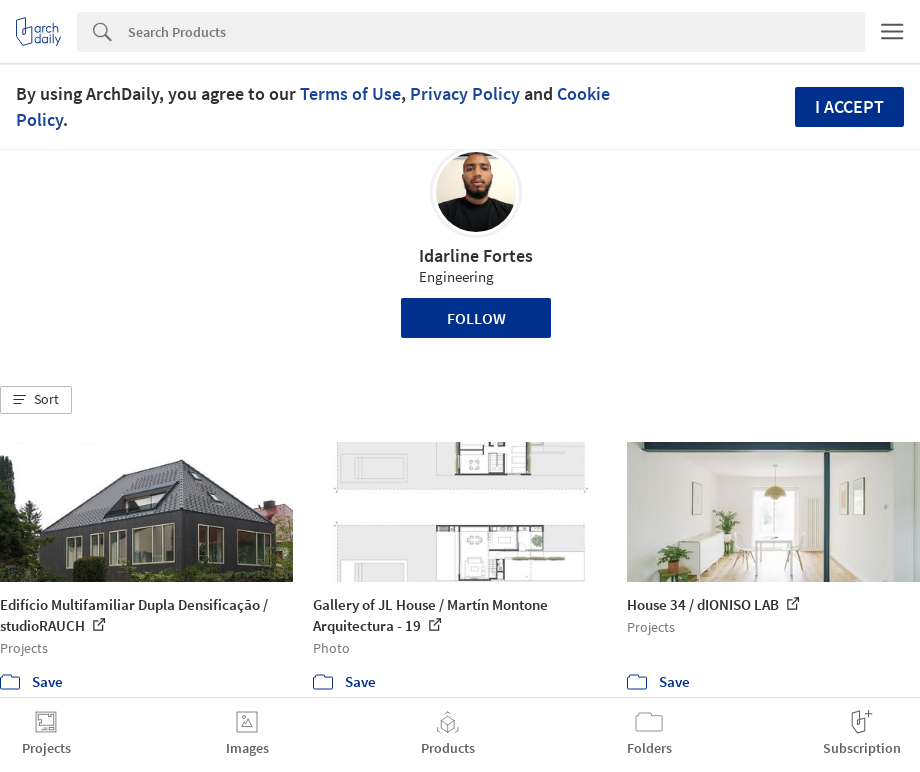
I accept (849, 106)
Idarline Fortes (476, 255)
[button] (36, 400)
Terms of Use (350, 93)
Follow (476, 318)
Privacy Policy (465, 93)
